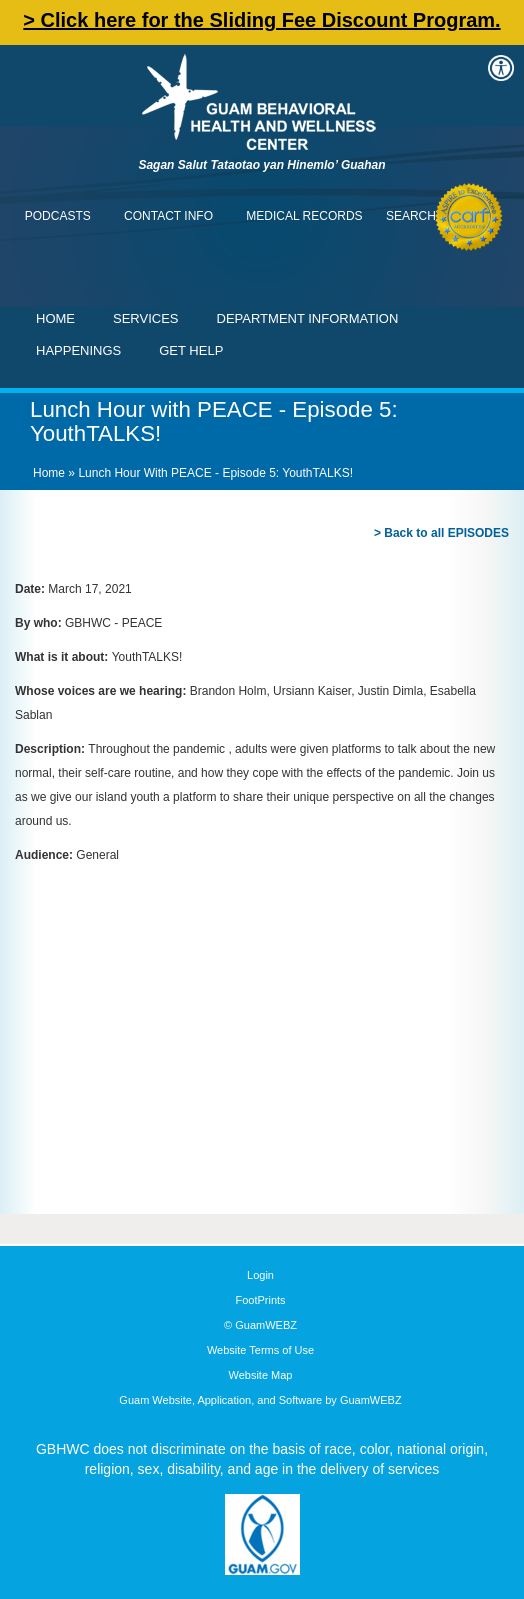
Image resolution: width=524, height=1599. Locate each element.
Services (146, 318)
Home (55, 318)
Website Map (261, 1375)
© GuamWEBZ (260, 1325)
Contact (25, 25)
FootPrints (260, 1300)
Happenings (78, 350)
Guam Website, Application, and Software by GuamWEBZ (260, 1400)
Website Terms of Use (260, 1350)
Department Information (308, 318)
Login (260, 1275)
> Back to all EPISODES (441, 533)
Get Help (191, 350)
